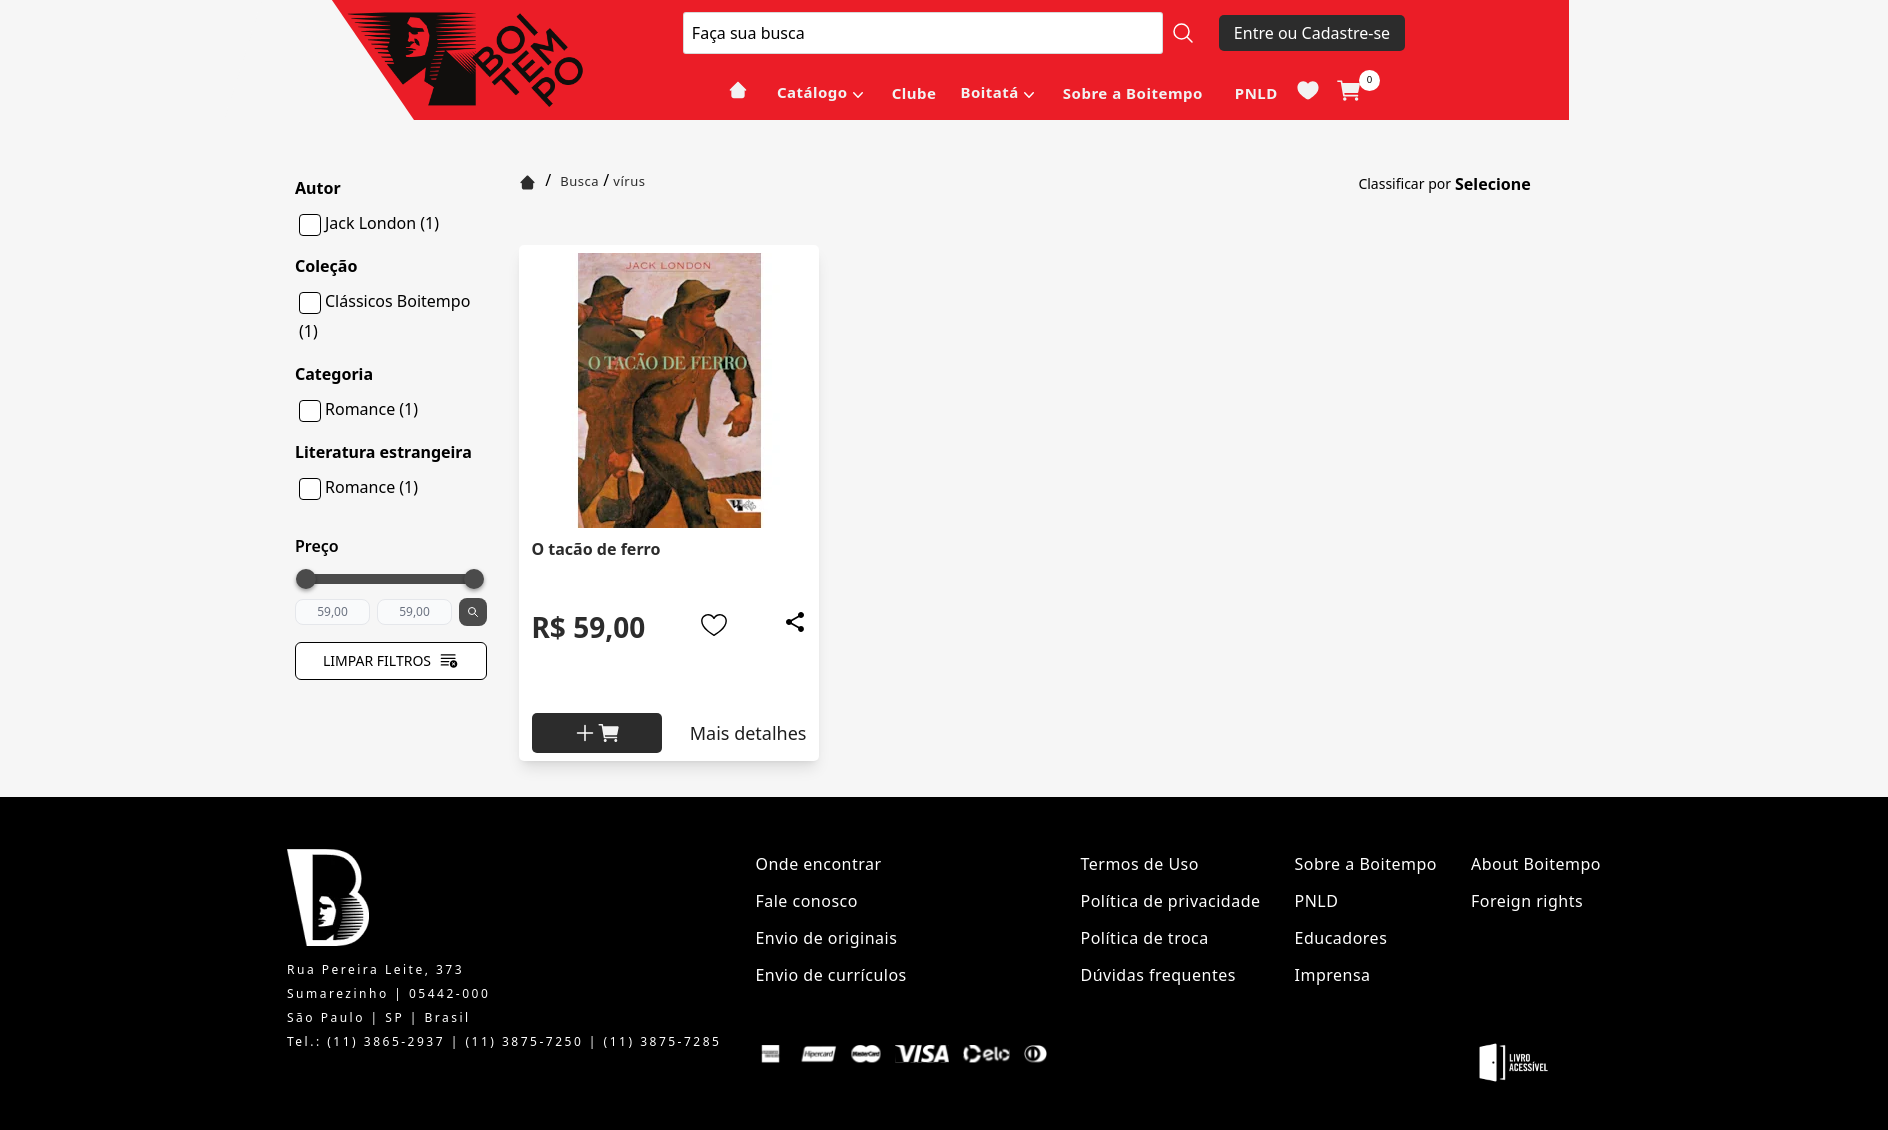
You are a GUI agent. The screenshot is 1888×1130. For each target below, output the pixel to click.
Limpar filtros (391, 661)
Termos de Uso (1140, 864)
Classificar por (1404, 183)
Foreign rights (1527, 901)
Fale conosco (806, 901)
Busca (579, 181)
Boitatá (989, 92)
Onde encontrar (818, 864)
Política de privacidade (1171, 901)
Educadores (1341, 938)
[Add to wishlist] (714, 625)
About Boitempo (1536, 864)
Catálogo (812, 92)
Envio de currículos (830, 975)
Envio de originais (826, 938)
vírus (629, 181)
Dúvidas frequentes (1158, 975)
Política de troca (1145, 938)
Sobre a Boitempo (1133, 93)
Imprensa (1333, 975)
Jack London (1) (382, 223)
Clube (914, 93)
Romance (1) (371, 409)
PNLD (1256, 93)
